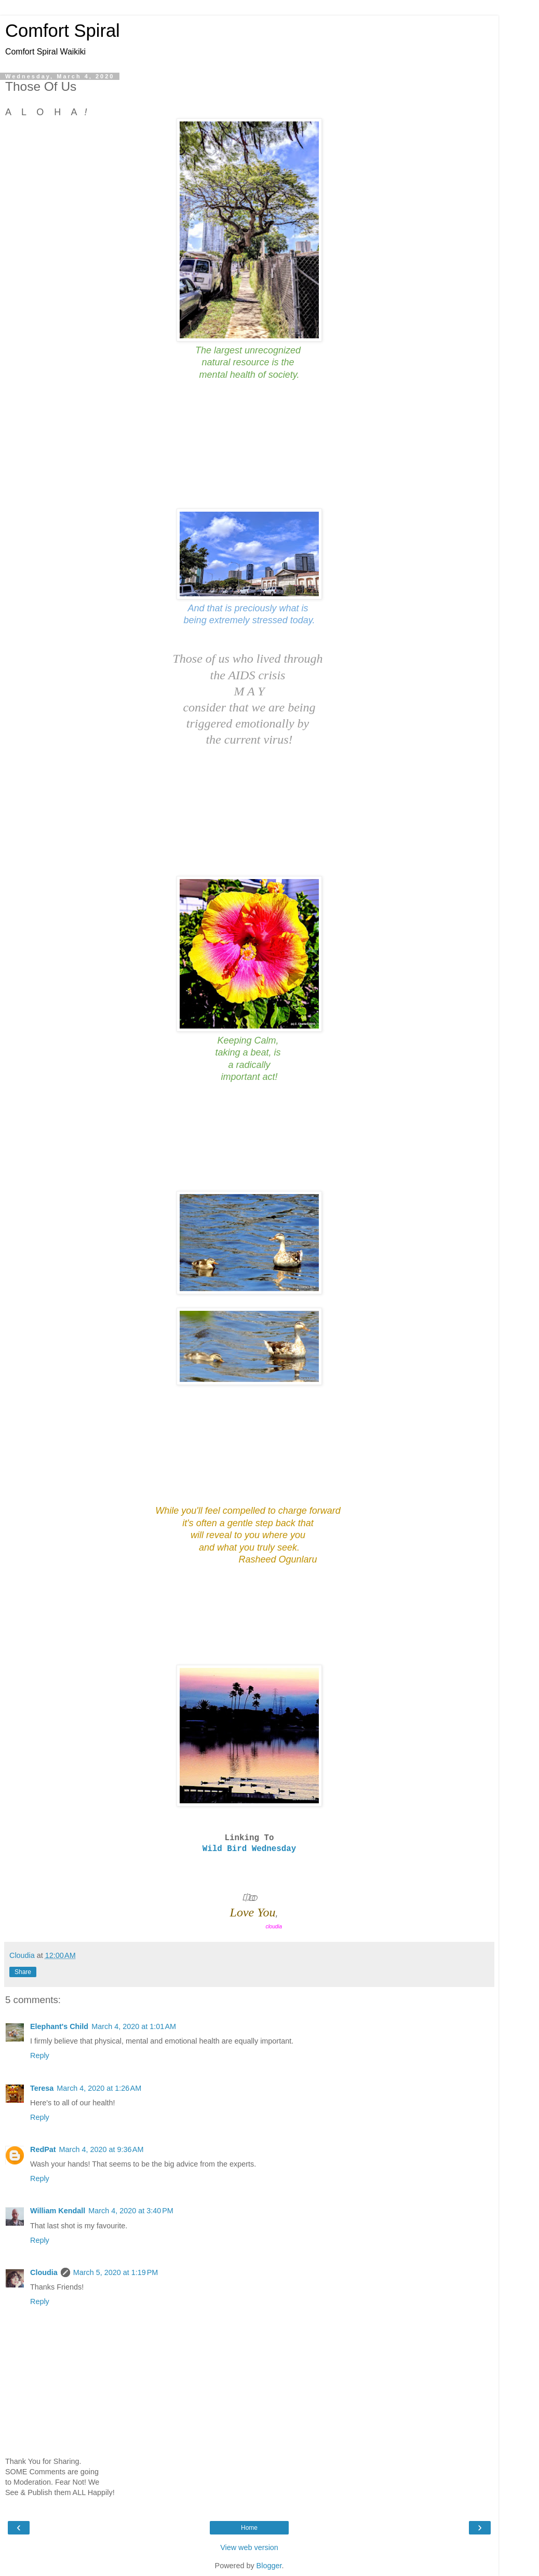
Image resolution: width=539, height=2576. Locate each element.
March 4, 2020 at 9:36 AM (101, 2149)
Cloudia (44, 2272)
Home (249, 2527)
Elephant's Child (59, 2026)
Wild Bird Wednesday (249, 1849)
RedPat (43, 2149)
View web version (249, 2547)
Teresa (41, 2088)
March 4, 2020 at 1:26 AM (99, 2088)
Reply (39, 2055)
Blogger (269, 2565)
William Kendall (57, 2211)
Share (23, 1972)
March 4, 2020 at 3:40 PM (130, 2211)
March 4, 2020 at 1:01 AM (133, 2026)
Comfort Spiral (62, 30)
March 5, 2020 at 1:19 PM (115, 2272)
